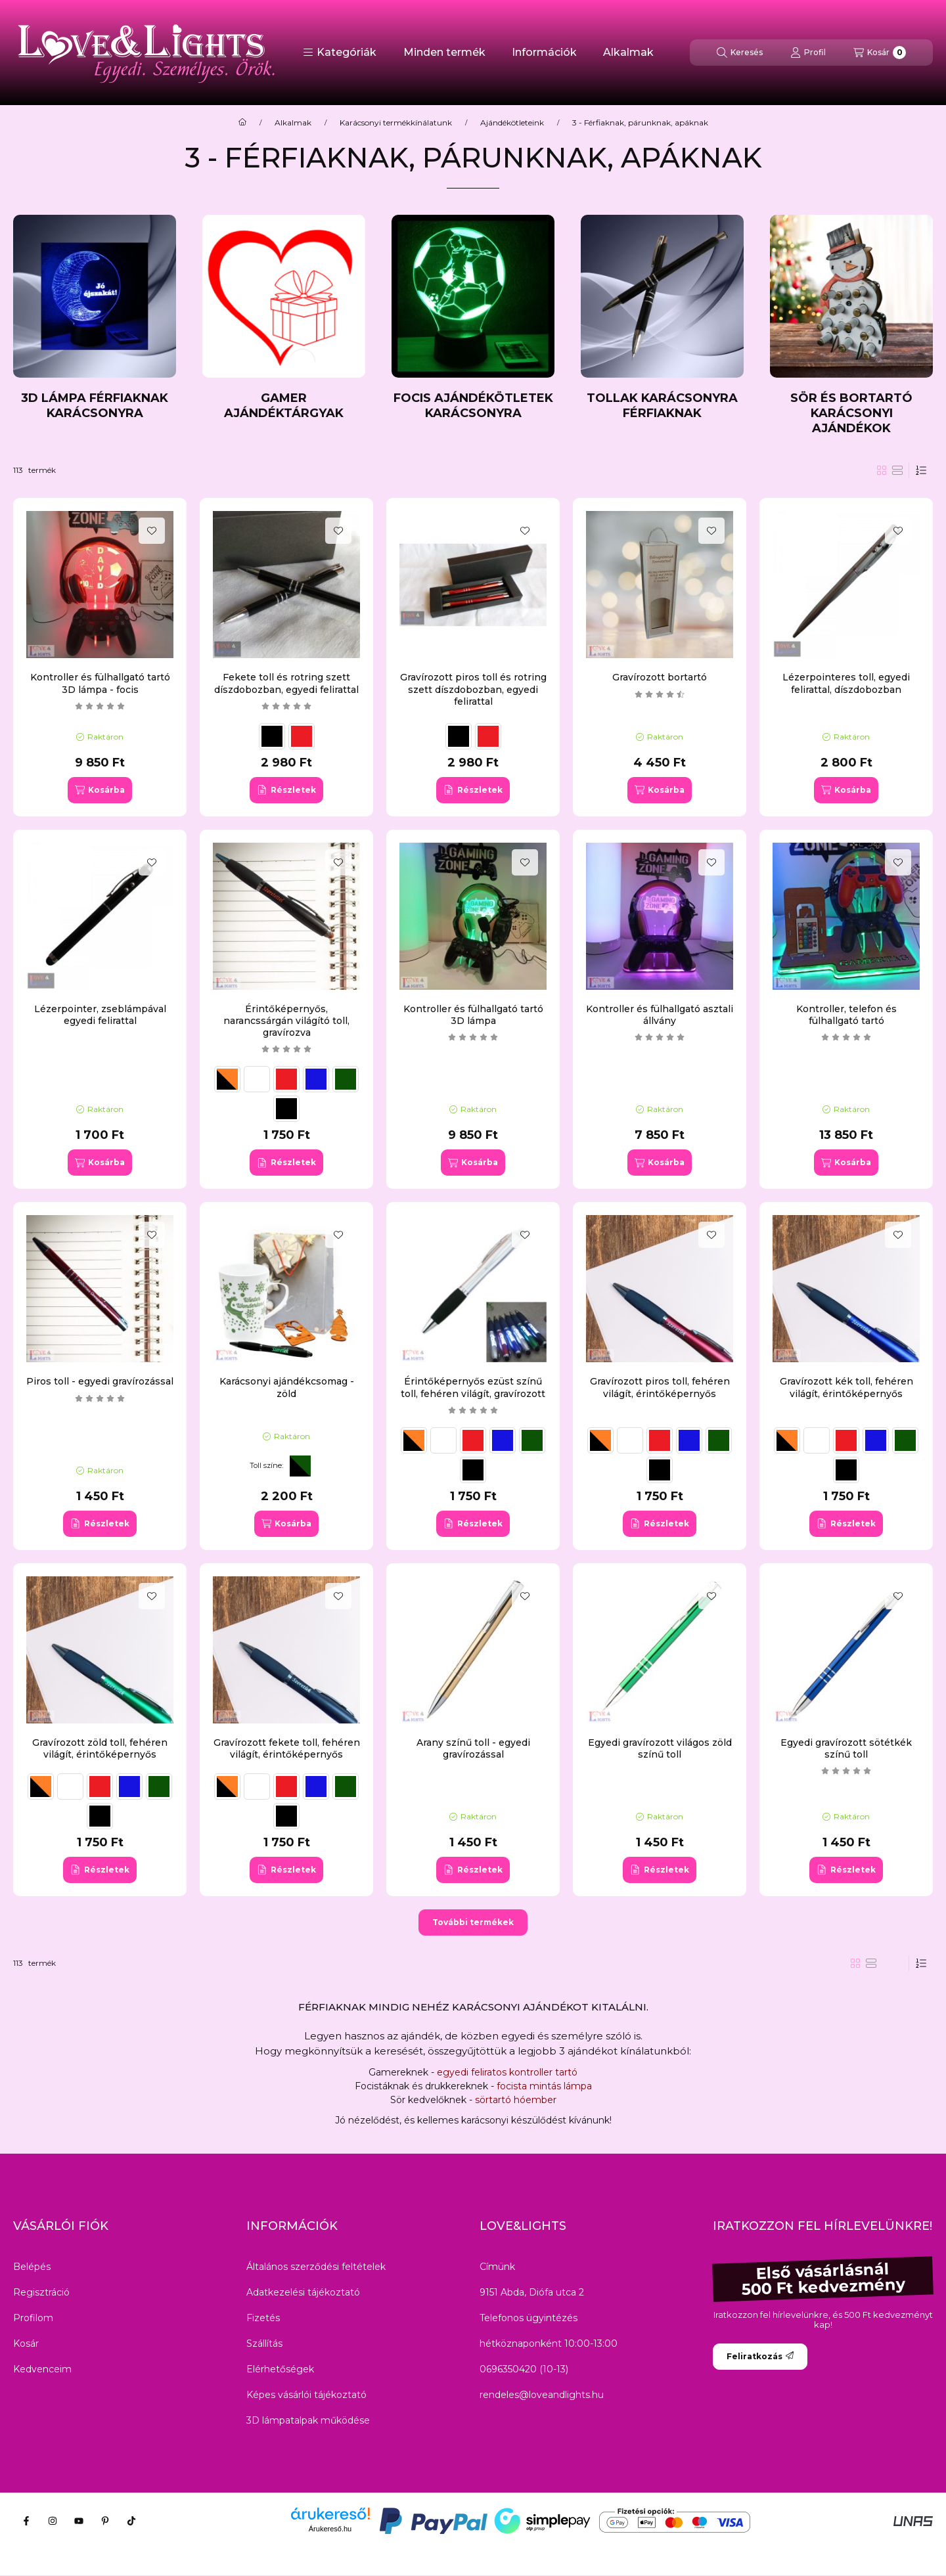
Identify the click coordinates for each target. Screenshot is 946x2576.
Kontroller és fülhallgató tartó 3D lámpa (473, 1015)
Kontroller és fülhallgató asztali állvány (659, 1015)
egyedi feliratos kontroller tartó (507, 2072)
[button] (339, 52)
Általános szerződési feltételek (316, 2267)
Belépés (32, 2267)
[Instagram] (52, 2521)
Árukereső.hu (330, 2529)
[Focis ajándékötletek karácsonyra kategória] (473, 318)
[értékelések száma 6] (846, 1037)
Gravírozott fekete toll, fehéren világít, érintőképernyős (287, 1748)
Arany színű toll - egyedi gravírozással (473, 1748)
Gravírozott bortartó (659, 677)
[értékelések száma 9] (660, 1037)
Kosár (26, 2343)
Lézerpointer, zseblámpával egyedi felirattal (100, 1015)
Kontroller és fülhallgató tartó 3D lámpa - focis (100, 683)
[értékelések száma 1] (286, 1049)
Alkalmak (628, 52)
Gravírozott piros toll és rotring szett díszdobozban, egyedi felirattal (473, 689)
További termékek (473, 1922)
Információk (544, 52)
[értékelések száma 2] (660, 694)
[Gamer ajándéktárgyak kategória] (283, 318)
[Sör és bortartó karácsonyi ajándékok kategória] (851, 325)
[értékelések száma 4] (286, 706)
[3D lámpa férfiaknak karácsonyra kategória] (94, 318)
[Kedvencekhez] (152, 531)
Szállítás (264, 2343)
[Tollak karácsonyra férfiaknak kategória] (662, 318)
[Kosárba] (100, 790)
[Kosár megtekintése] (880, 52)
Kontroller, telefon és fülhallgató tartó (846, 1015)
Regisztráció (41, 2292)
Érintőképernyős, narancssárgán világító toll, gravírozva (286, 1020)
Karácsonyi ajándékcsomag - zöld (286, 1387)
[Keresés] (739, 52)
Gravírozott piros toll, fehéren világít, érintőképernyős (660, 1387)
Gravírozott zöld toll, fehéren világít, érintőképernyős (100, 1748)
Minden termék (444, 52)
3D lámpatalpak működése (308, 2420)
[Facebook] (26, 2521)
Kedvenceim (42, 2369)
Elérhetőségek (280, 2369)
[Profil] (808, 52)
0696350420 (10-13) (524, 2369)
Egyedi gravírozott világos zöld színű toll (660, 1748)
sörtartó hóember (514, 2100)
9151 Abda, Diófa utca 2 (532, 2292)
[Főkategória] (242, 122)
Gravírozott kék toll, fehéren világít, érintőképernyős (846, 1387)
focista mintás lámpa (544, 2086)
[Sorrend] (921, 470)
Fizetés (263, 2318)
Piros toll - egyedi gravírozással (99, 1381)
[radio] (897, 470)
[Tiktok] (131, 2521)
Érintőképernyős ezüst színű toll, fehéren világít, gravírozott (473, 1387)
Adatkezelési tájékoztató (303, 2292)
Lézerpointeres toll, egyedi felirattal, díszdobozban (846, 683)
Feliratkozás (760, 2356)
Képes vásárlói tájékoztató (306, 2395)
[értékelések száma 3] (100, 706)
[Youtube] (79, 2521)
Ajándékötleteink (512, 122)
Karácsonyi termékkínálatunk (396, 122)
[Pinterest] (105, 2521)
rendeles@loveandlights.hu (542, 2395)
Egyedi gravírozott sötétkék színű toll (846, 1748)
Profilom (33, 2318)
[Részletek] (286, 790)
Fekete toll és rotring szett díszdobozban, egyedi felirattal (286, 683)
